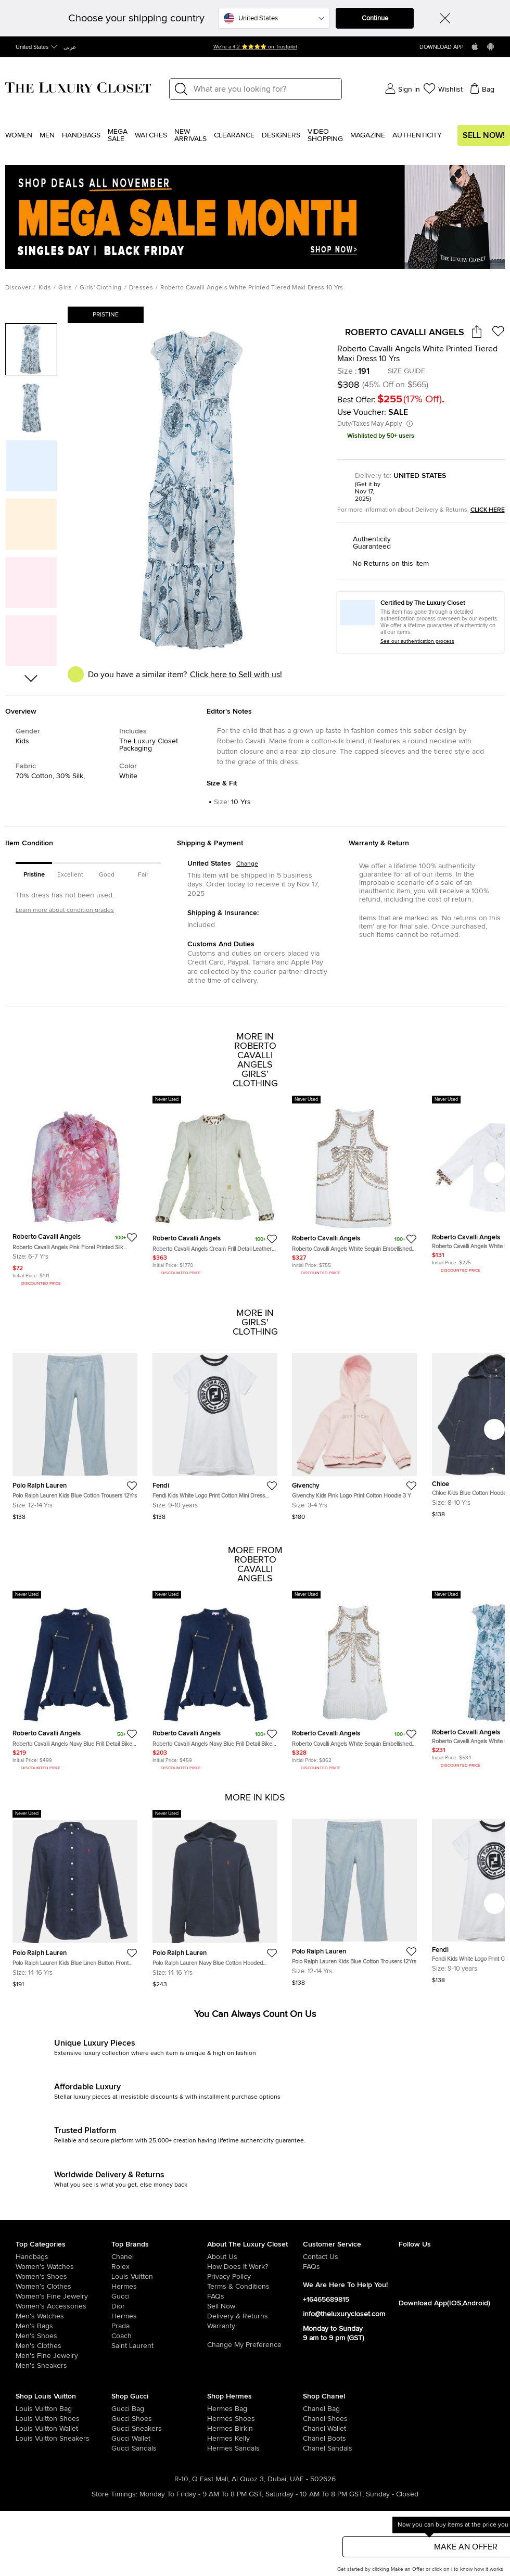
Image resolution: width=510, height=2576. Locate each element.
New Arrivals (190, 135)
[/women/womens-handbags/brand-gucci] (121, 2409)
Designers (281, 135)
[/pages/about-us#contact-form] (351, 2257)
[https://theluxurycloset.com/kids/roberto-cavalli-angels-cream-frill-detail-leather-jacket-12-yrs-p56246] (214, 1186)
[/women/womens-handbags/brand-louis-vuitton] (25, 2409)
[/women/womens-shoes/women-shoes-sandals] (216, 2448)
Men (47, 135)
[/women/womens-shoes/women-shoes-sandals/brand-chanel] (312, 2448)
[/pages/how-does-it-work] (255, 2266)
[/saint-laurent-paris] (159, 2346)
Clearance (234, 135)
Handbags (81, 135)
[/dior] (159, 2306)
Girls (65, 288)
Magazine (367, 135)
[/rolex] (159, 2266)
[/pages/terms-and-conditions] (255, 2286)
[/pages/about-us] (255, 2257)
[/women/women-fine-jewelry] (63, 2296)
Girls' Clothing (101, 288)
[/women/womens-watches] (63, 2266)
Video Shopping (325, 135)
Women (18, 135)
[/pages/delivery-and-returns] (255, 2316)
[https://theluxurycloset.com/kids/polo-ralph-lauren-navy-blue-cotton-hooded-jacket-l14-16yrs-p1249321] (214, 1899)
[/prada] (159, 2326)
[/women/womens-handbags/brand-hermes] (216, 2409)
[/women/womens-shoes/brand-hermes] (216, 2418)
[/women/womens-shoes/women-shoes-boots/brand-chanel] (312, 2438)
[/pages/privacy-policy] (255, 2276)
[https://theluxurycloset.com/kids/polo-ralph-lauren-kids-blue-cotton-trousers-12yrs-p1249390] (74, 1432)
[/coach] (159, 2336)
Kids (45, 288)
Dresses (141, 288)
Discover (18, 288)
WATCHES (151, 135)
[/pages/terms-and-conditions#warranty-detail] (255, 2326)
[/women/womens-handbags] (63, 2257)
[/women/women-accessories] (63, 2306)
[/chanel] (159, 2257)
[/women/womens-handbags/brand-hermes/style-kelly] (216, 2438)
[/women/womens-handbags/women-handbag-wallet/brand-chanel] (312, 2428)
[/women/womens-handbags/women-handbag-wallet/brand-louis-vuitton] (25, 2428)
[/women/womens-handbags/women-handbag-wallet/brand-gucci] (121, 2438)
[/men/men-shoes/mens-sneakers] (63, 2365)
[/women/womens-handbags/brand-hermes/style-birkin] (216, 2428)
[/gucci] (159, 2296)
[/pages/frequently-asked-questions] (255, 2296)
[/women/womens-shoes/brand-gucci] (121, 2418)
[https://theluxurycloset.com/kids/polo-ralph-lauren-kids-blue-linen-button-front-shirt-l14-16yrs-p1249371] (74, 1899)
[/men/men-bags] (63, 2326)
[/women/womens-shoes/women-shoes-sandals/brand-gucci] (121, 2448)
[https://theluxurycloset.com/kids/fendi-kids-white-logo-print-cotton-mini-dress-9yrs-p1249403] (214, 1432)
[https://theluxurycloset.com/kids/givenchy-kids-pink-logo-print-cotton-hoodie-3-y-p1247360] (354, 1432)
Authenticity (417, 135)
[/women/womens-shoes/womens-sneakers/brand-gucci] (121, 2428)
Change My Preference (244, 2345)
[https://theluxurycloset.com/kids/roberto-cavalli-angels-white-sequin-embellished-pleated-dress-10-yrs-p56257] (354, 1681)
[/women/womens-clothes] (63, 2286)
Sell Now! (484, 135)
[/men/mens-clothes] (63, 2346)
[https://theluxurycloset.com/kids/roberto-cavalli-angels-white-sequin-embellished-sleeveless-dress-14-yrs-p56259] (354, 1186)
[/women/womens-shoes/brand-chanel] (312, 2418)
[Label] (264, 89)
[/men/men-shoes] (63, 2336)
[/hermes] (159, 2286)
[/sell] (255, 2306)
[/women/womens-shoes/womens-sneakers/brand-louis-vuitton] (25, 2438)
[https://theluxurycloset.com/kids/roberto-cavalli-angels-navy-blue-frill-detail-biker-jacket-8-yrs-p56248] (214, 1681)
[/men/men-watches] (63, 2316)
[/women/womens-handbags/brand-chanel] (312, 2409)
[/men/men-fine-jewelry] (63, 2355)
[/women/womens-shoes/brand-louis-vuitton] (25, 2418)
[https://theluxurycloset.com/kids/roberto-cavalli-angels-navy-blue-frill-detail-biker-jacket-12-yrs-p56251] (74, 1681)
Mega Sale (118, 135)
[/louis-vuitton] (159, 2276)
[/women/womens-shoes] (63, 2276)
